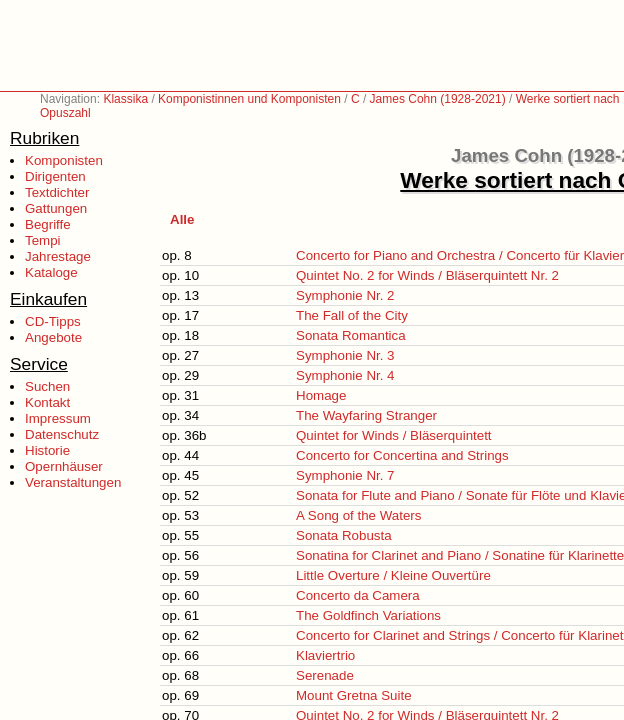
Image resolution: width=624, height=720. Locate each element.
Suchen (47, 386)
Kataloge (51, 272)
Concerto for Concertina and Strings (402, 455)
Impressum (58, 418)
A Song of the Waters (358, 515)
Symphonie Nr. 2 (345, 295)
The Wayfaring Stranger (366, 415)
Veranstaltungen (73, 482)
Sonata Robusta (344, 535)
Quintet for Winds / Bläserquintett (394, 435)
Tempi (43, 240)
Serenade (325, 675)
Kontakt (47, 402)
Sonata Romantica (351, 335)
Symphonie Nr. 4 (345, 375)
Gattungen (56, 208)
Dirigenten (55, 176)
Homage (321, 395)
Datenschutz (62, 434)
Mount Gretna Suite (354, 695)
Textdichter (57, 192)
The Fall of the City (352, 315)
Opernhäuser (64, 466)
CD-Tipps (53, 321)
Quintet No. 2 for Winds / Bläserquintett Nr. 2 (427, 275)
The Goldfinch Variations (368, 615)
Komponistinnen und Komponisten (249, 99)
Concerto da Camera (358, 595)
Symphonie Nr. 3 (345, 355)
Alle (182, 219)
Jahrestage (58, 256)
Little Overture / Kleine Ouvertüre (393, 575)
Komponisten (64, 160)
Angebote (53, 337)
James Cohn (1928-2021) (438, 99)
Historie (47, 450)
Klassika (125, 99)
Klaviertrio (325, 655)
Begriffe (48, 224)
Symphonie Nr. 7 (345, 475)
